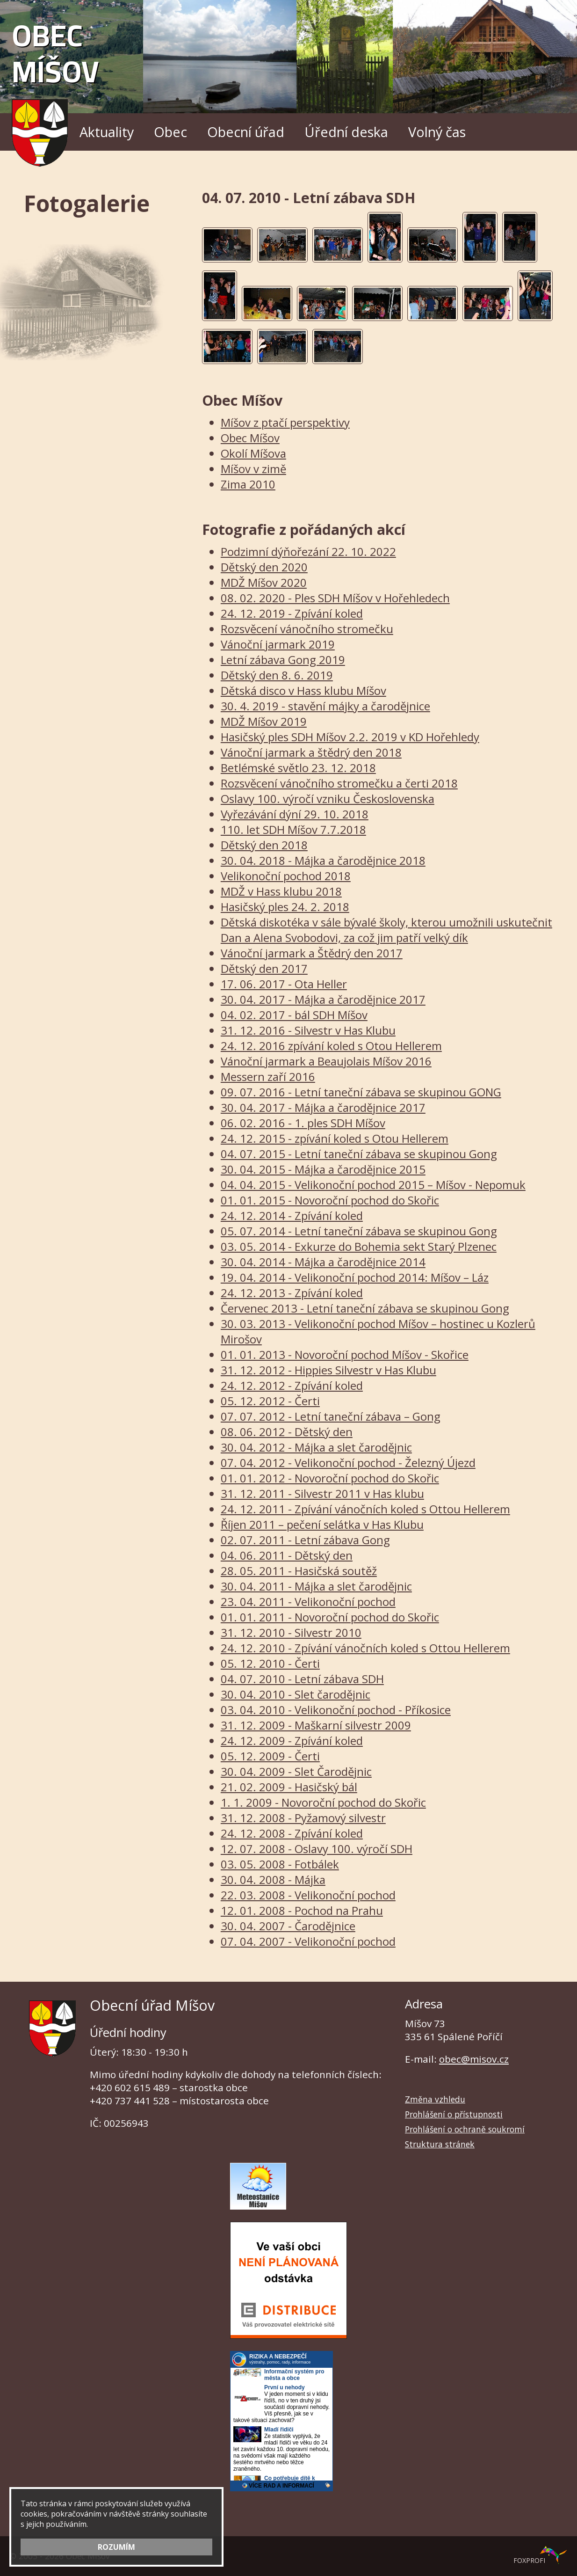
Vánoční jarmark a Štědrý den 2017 (312, 953)
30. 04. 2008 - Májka (273, 1879)
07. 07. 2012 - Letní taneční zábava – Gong (330, 1416)
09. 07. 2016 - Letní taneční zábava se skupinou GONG (361, 1092)
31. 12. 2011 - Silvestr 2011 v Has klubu (322, 1493)
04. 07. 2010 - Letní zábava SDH (302, 1678)
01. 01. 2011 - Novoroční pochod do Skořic (330, 1617)
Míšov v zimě (253, 468)
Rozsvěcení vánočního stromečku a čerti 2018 (339, 783)
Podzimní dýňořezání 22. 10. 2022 (308, 551)
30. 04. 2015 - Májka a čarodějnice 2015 (323, 1169)
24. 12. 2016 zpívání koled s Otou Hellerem (331, 1045)
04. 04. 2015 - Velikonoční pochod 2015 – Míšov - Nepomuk (373, 1184)
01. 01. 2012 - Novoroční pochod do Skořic (330, 1478)
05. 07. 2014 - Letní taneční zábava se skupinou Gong (359, 1231)
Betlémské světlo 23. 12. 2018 (298, 767)
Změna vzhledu (435, 2099)
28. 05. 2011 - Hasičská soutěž (299, 1570)
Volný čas (437, 132)
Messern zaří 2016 (268, 1076)
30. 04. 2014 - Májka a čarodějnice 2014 (323, 1262)
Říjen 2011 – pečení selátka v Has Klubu (322, 1524)
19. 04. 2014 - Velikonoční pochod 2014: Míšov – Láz (355, 1277)
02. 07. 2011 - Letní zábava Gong (305, 1539)
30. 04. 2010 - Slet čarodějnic (295, 1694)
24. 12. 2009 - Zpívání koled (292, 1740)
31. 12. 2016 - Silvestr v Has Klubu (308, 1030)
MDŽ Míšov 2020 (264, 582)
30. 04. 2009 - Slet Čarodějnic (296, 1771)
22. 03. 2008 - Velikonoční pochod (308, 1895)
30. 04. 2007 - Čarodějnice (288, 1926)
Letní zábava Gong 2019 (283, 659)
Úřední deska (346, 132)
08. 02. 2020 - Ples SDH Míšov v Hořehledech (335, 598)
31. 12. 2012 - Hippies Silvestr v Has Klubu (328, 1370)
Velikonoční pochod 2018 (286, 875)
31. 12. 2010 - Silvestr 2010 (291, 1632)
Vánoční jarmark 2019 (278, 644)
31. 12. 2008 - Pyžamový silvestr (303, 1817)
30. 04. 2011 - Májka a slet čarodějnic (316, 1586)
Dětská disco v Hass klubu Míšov (303, 690)
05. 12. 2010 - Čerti (270, 1663)
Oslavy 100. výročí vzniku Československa (327, 798)
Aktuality (106, 132)
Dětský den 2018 (264, 845)
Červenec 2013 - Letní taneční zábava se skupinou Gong (365, 1308)
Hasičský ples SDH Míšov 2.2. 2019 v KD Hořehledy (350, 736)
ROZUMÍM (116, 2547)
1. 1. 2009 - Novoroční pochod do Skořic (323, 1802)
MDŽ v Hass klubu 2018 (281, 891)
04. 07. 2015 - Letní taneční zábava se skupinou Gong (359, 1153)
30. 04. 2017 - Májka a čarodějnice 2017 (323, 999)
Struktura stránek (440, 2144)
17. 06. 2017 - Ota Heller (284, 984)
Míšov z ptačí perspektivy (285, 422)
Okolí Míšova (253, 453)
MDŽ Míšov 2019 (264, 721)
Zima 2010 (248, 484)
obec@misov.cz (474, 2058)
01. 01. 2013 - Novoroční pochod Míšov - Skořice (345, 1354)
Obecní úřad (245, 132)
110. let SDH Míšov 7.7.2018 (293, 829)
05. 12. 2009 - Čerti (270, 1756)
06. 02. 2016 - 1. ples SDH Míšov (303, 1123)
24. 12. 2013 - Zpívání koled (292, 1292)
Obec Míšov (55, 87)
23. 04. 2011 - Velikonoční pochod (308, 1601)
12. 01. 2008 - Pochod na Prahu (302, 1910)
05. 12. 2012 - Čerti (270, 1400)
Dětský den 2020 (264, 567)
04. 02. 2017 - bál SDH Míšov (294, 1014)
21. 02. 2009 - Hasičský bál (289, 1787)
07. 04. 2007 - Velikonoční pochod (308, 1941)
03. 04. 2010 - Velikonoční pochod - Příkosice (336, 1709)
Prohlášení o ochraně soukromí (465, 2129)
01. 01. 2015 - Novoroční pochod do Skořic (330, 1200)
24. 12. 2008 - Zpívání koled (292, 1833)
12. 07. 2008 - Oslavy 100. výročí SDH (316, 1848)
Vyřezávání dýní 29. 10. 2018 (294, 814)
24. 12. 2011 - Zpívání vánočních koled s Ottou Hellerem (365, 1509)
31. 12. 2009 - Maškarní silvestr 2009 (316, 1725)
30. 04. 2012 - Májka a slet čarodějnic (316, 1447)
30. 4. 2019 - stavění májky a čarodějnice (325, 706)
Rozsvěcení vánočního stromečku (307, 628)
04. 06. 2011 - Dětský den (287, 1555)
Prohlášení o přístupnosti (454, 2114)
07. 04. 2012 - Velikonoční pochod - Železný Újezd (348, 1462)
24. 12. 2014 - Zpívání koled (292, 1215)
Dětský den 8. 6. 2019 (277, 675)
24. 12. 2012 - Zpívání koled (292, 1385)
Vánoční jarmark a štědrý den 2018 (311, 752)
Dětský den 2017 (264, 968)
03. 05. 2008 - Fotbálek (280, 1864)
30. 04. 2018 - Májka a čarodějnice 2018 (323, 860)
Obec (170, 132)
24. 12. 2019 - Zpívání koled (292, 613)
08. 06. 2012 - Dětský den (287, 1431)
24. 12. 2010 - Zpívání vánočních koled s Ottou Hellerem (365, 1648)
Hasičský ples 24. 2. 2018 (285, 906)
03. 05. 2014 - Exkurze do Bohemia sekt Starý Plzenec (359, 1246)
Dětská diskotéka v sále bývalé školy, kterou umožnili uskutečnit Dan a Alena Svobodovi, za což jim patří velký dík (386, 929)
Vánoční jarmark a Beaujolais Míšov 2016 (326, 1061)
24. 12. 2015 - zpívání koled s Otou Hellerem (334, 1138)
